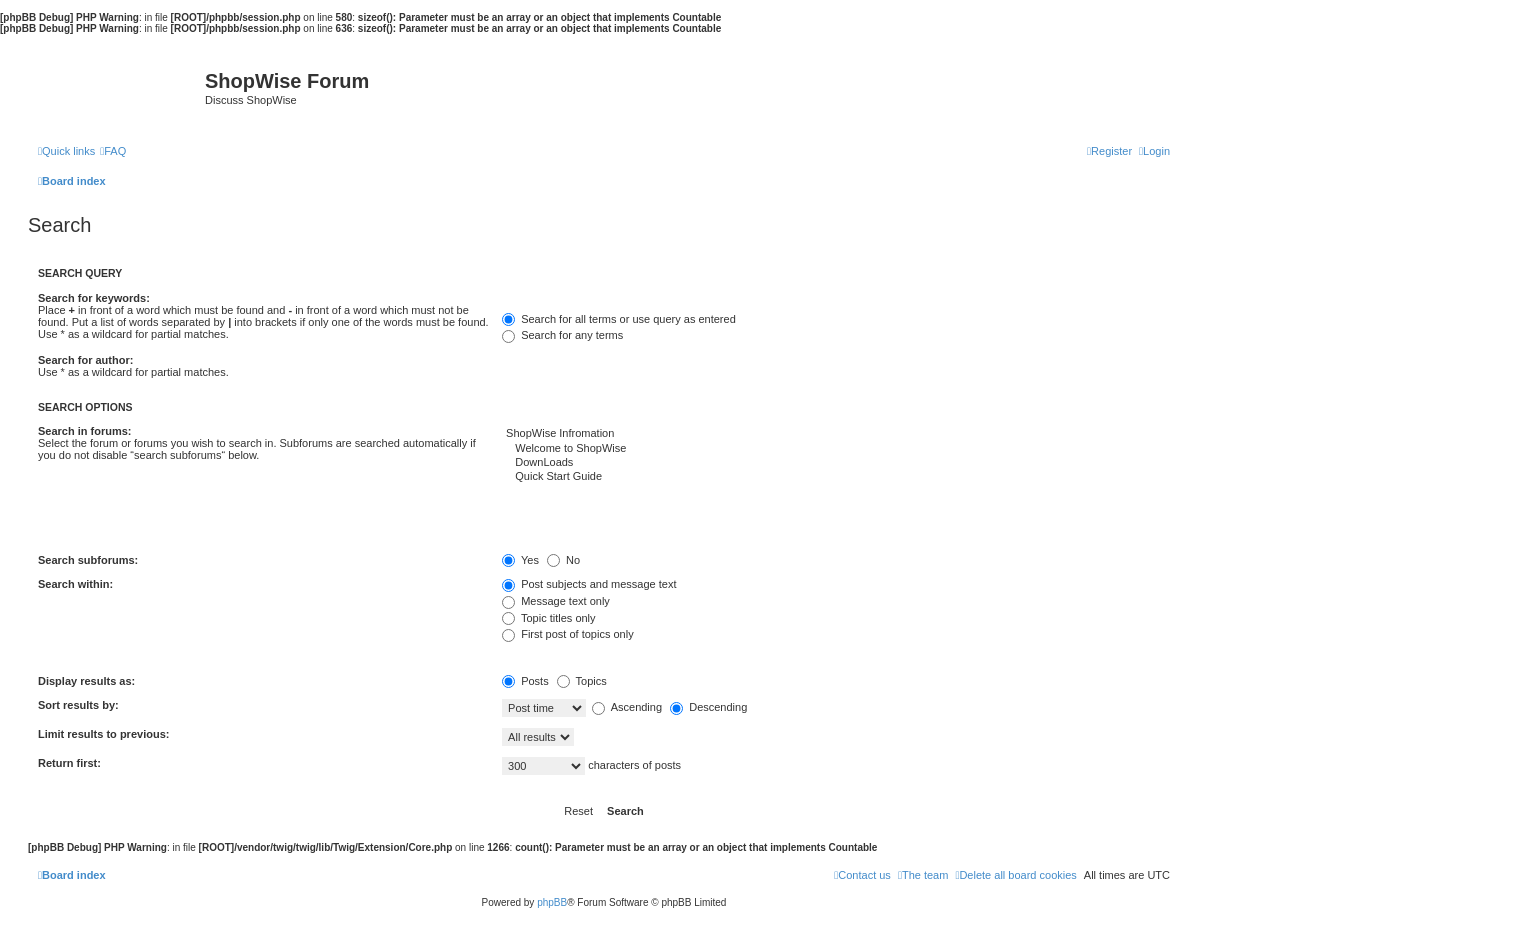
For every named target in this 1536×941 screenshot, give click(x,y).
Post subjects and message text (589, 584)
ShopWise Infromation (836, 434)
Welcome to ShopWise (836, 449)
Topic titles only (548, 618)
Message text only (556, 601)
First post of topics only (568, 634)
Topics (582, 681)
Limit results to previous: (103, 734)
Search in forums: (85, 431)
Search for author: (85, 360)
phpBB (552, 902)
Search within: (75, 584)
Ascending (627, 707)
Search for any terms (562, 335)
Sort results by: (78, 705)
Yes (520, 560)
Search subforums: (88, 560)
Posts (525, 681)
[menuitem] (113, 151)
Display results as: (86, 681)
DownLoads (836, 463)
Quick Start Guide (836, 477)
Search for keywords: (94, 298)
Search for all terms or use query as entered (619, 319)
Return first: (69, 763)
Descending (708, 707)
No (563, 560)
